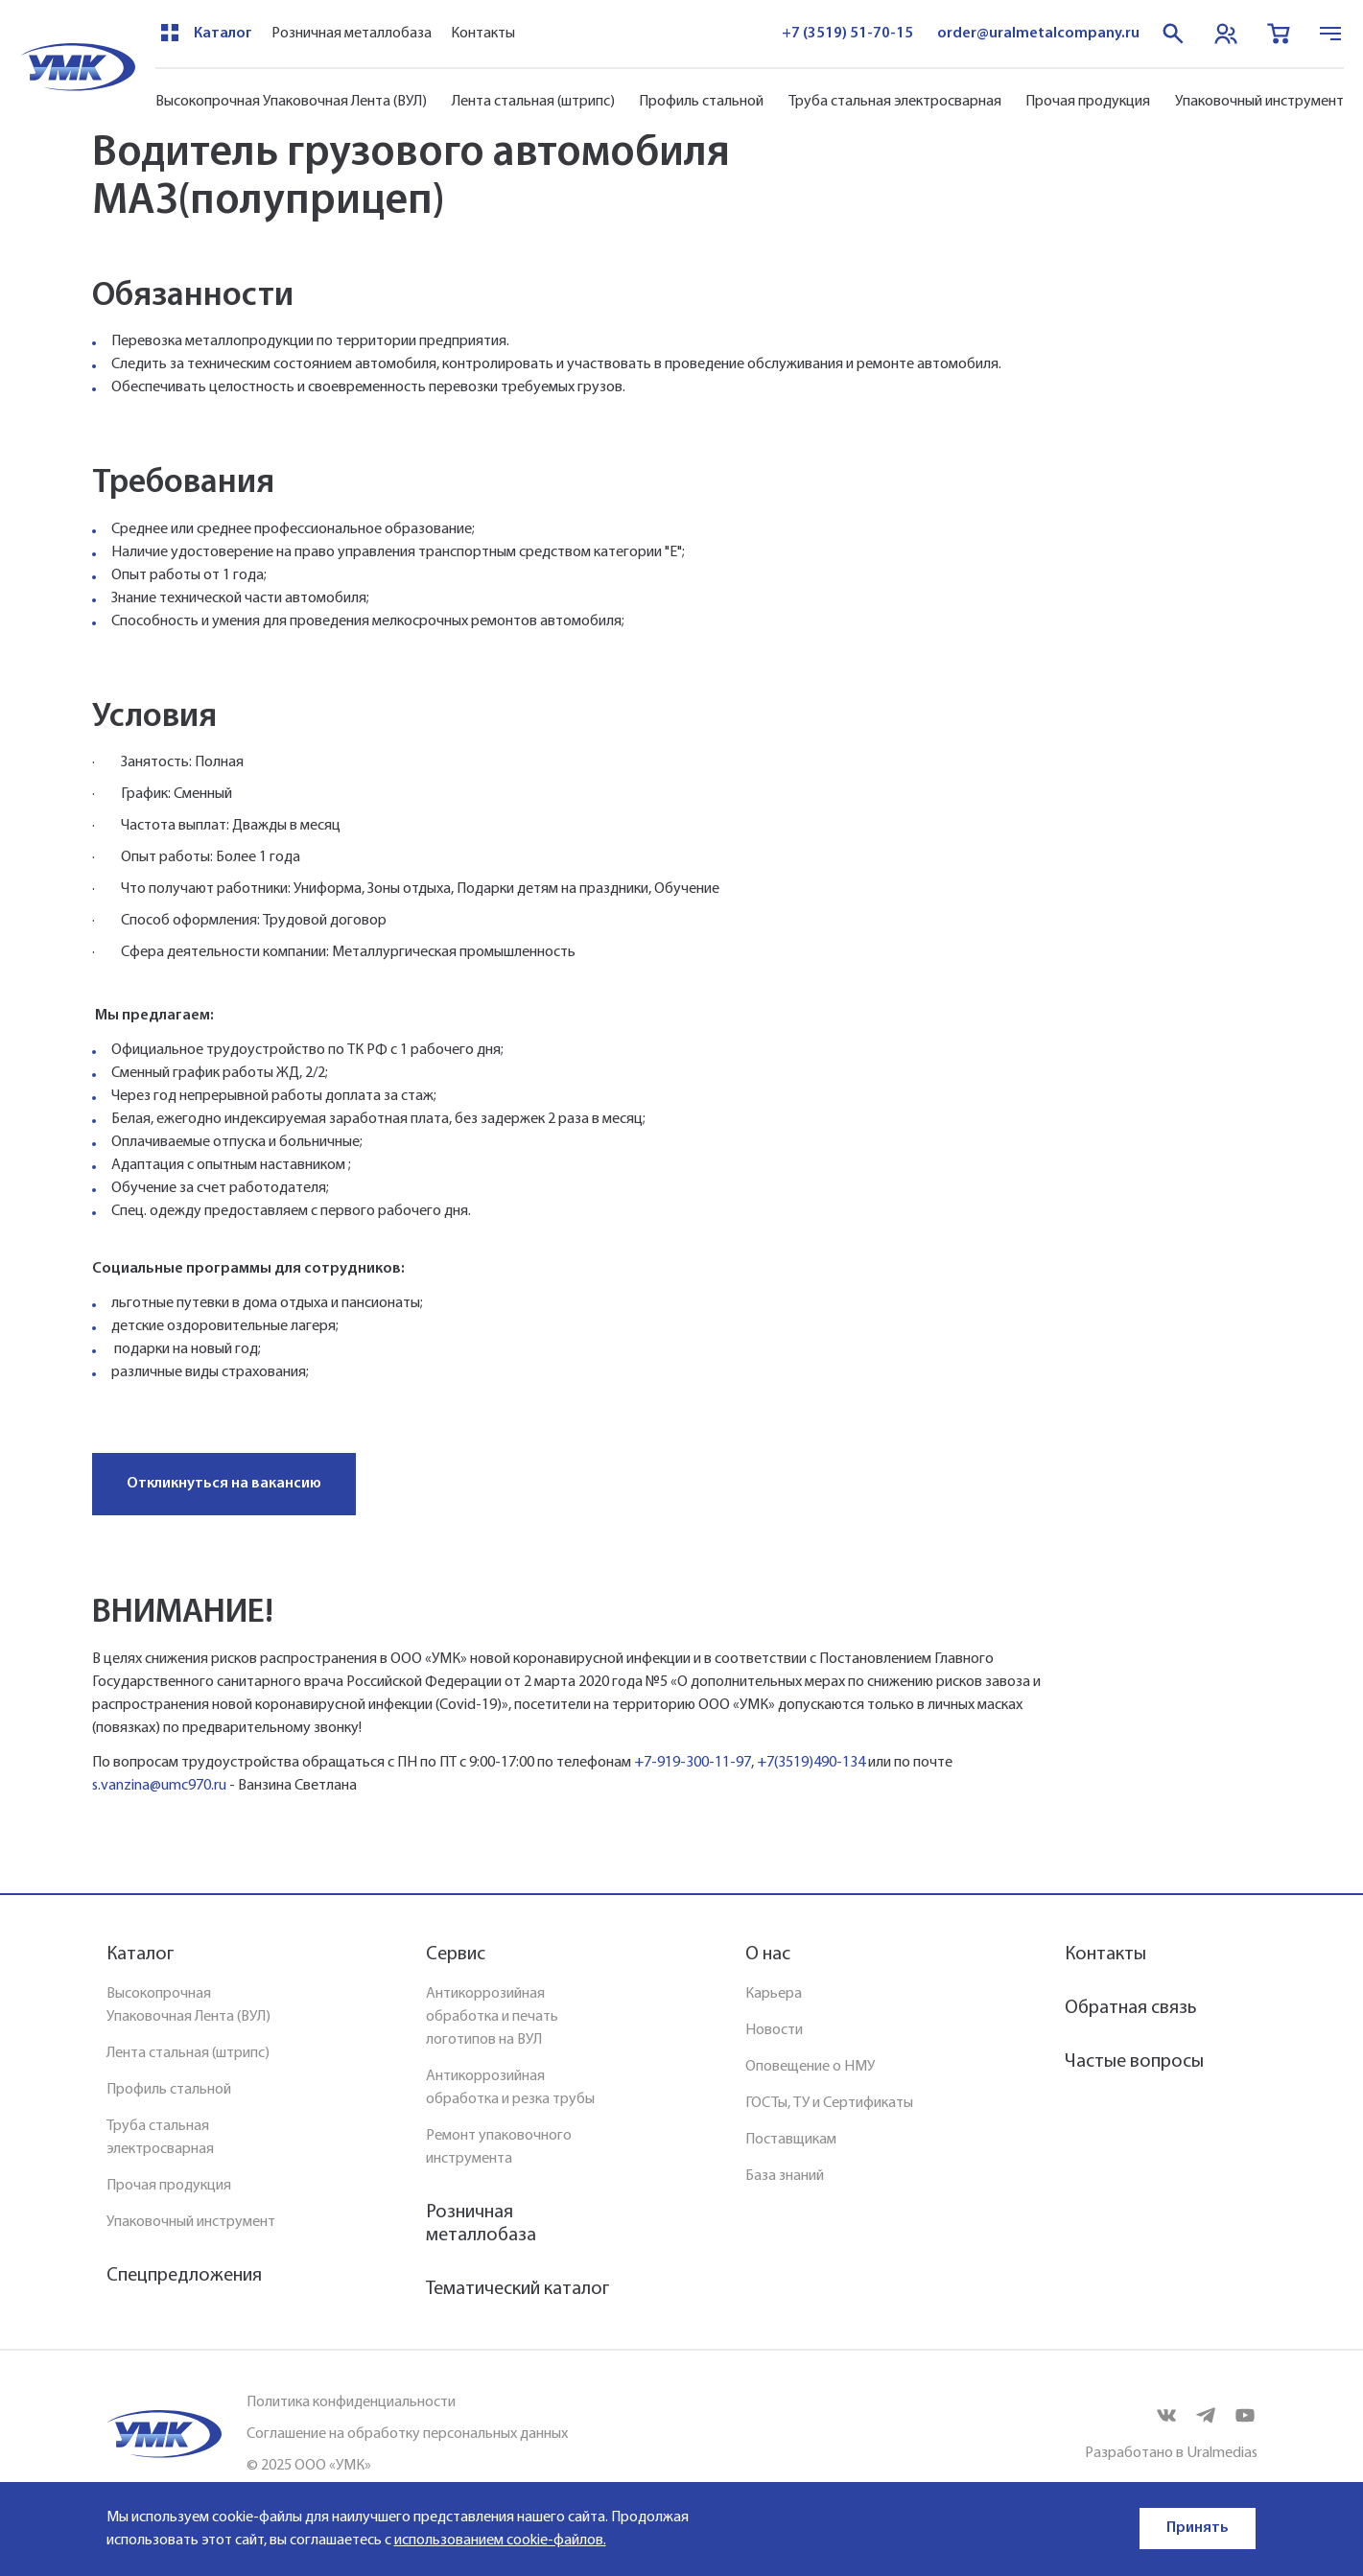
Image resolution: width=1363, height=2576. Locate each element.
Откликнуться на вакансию (224, 1483)
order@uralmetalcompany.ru (1038, 33)
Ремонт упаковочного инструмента (499, 2147)
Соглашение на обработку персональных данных (407, 2434)
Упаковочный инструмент (1259, 101)
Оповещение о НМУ (810, 2066)
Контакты (483, 33)
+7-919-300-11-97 (692, 1762)
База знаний (784, 2176)
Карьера (773, 1994)
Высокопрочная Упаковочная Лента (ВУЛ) (291, 101)
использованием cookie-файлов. (500, 2540)
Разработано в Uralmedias (1171, 2453)
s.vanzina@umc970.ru (159, 1785)
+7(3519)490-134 (811, 1762)
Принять (1197, 2528)
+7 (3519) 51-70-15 (847, 33)
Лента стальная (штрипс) (533, 101)
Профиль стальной (701, 101)
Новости (774, 2030)
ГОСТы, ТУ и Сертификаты (829, 2103)
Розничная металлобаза (351, 33)
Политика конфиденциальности (351, 2402)
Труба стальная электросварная (894, 101)
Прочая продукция (1087, 101)
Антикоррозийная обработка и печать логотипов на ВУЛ (492, 2017)
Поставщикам (790, 2139)
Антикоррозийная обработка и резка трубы (510, 2088)
